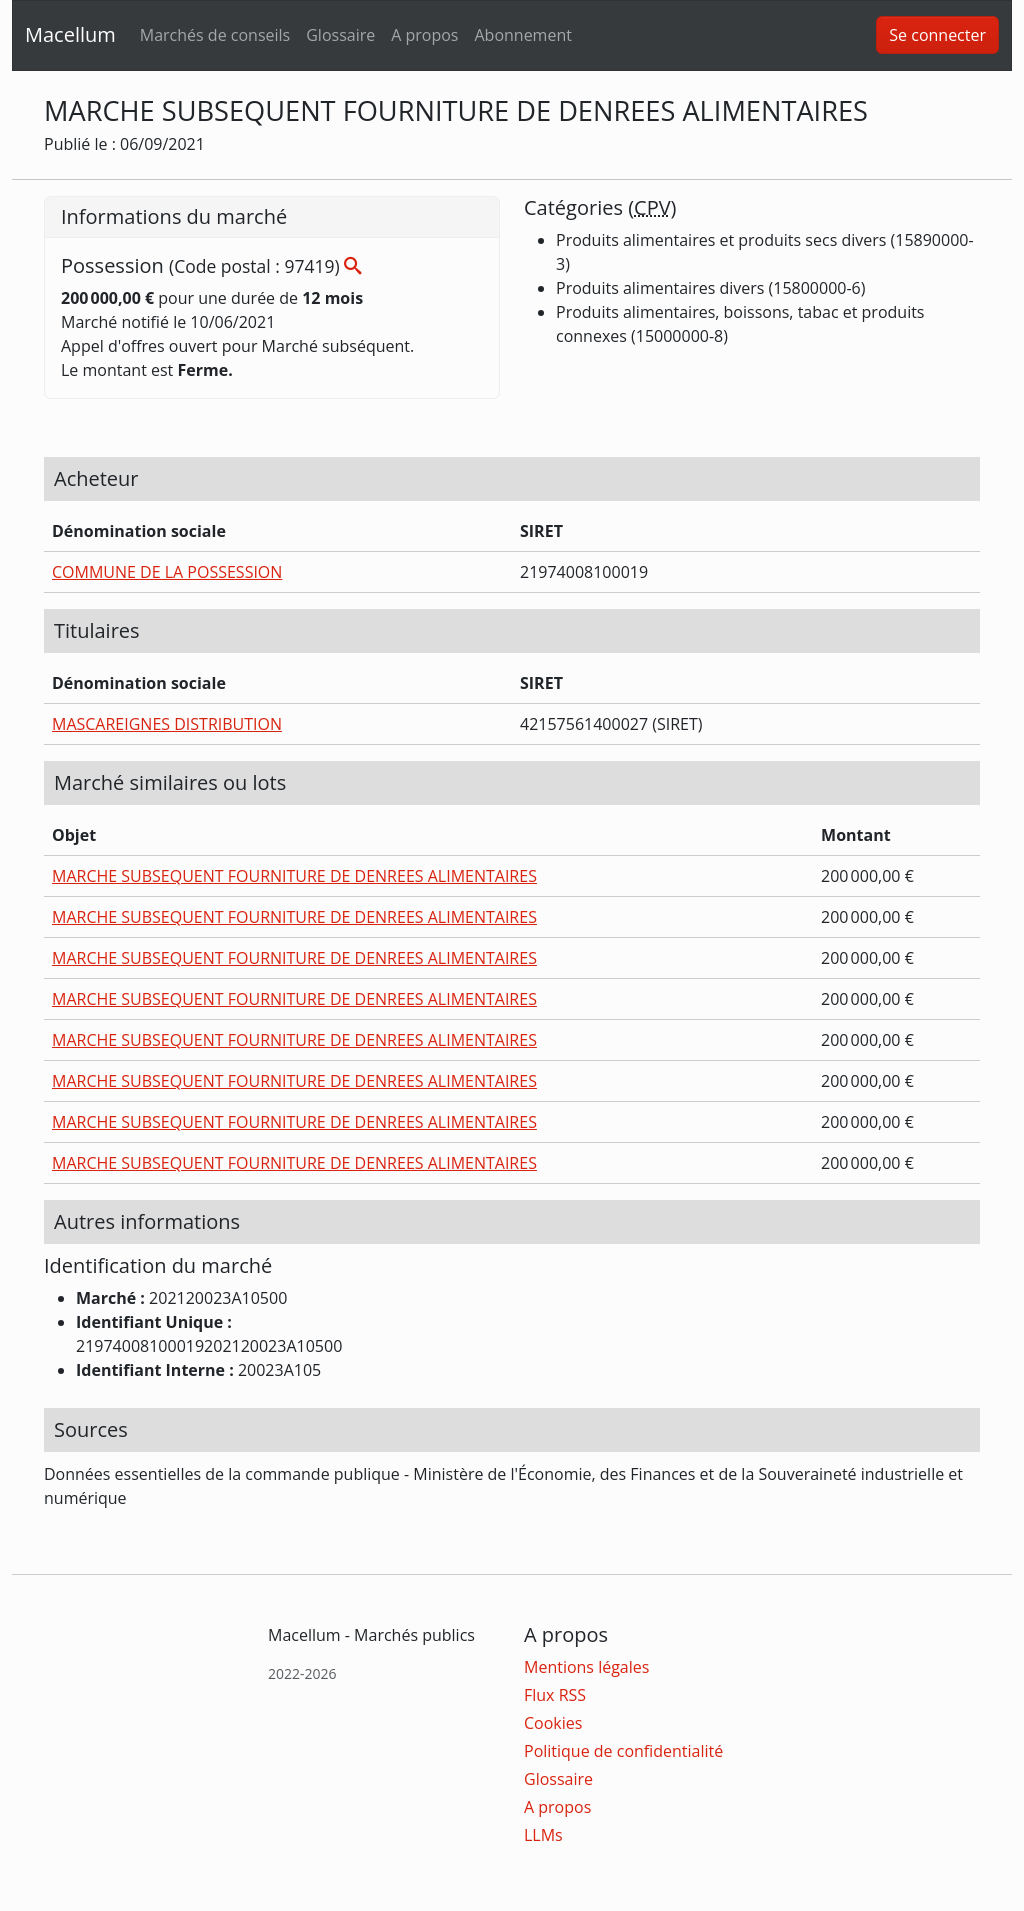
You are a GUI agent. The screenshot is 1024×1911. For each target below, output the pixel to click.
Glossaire (340, 35)
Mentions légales (586, 1667)
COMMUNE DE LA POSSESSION (167, 572)
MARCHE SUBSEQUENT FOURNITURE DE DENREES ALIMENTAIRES (294, 876)
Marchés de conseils (215, 35)
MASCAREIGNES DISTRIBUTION (167, 724)
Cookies (553, 1723)
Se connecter (937, 35)
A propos (424, 35)
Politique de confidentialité (623, 1751)
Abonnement (522, 35)
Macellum (70, 34)
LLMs (543, 1835)
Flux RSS (555, 1695)
